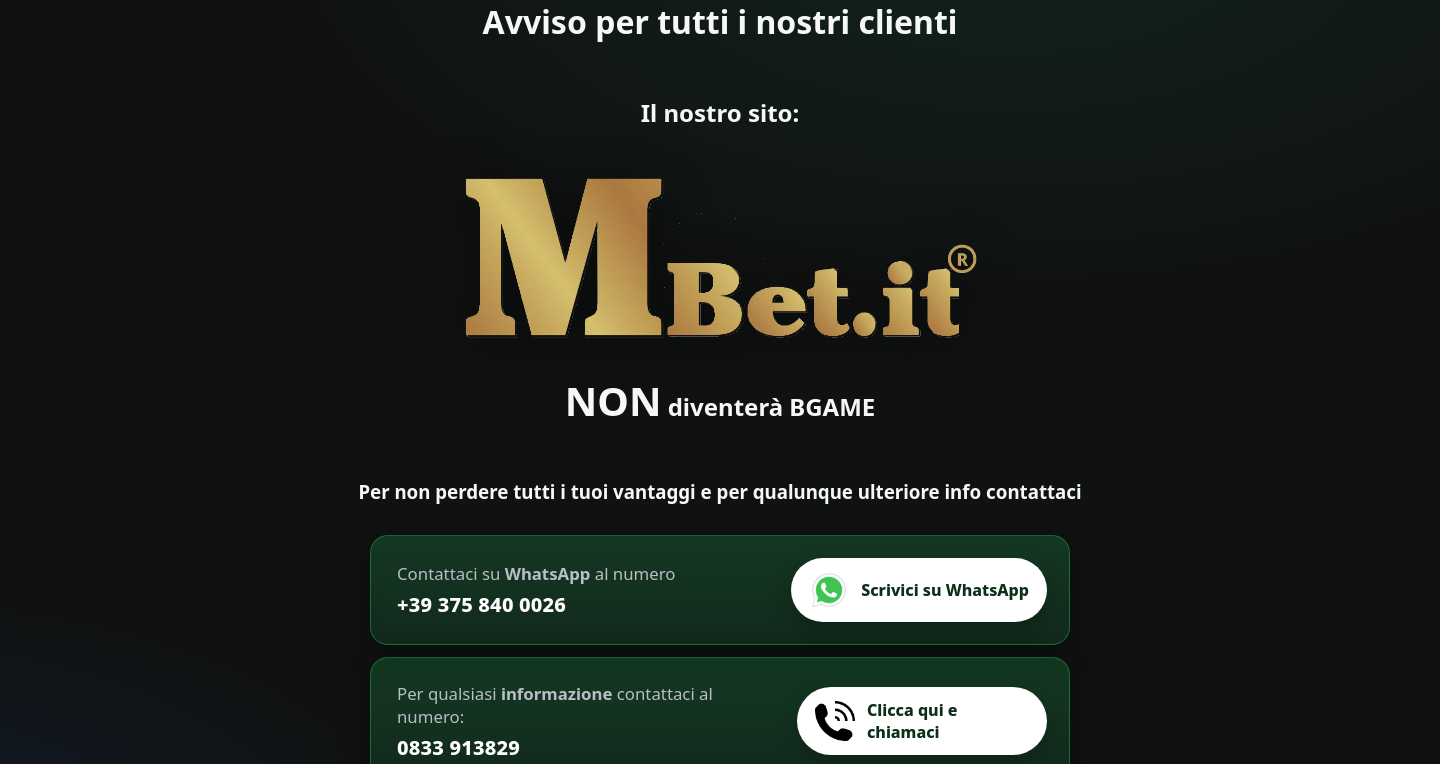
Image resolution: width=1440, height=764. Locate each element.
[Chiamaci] (922, 721)
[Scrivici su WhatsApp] (919, 590)
